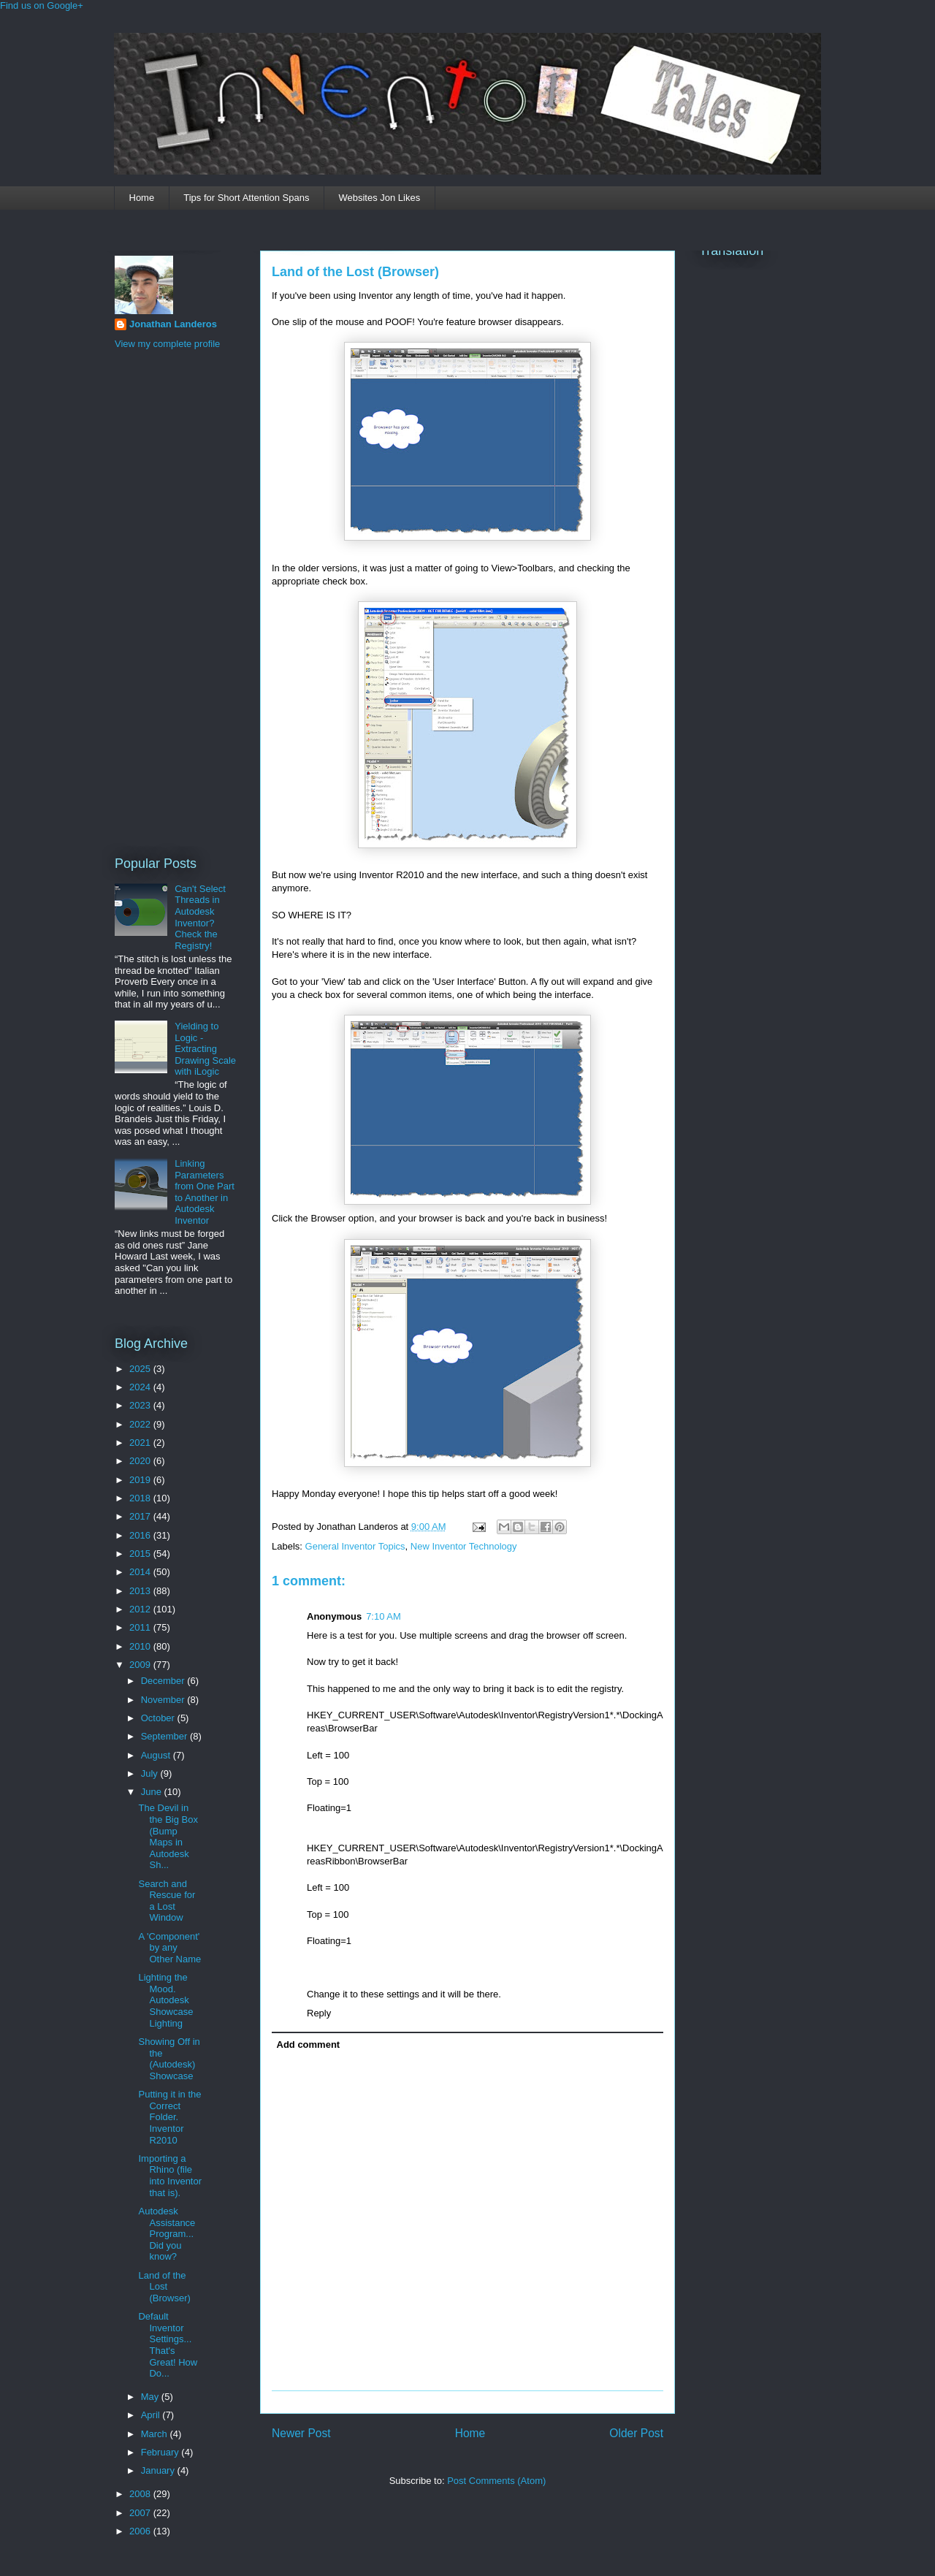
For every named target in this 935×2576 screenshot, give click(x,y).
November (164, 1699)
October (159, 1717)
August (157, 1755)
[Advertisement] (173, 600)
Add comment (308, 2044)
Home (142, 197)
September (165, 1736)
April (152, 2414)
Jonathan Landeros (173, 324)
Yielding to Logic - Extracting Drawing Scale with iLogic (205, 1049)
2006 (141, 2531)
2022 (141, 1424)
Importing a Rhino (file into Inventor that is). (170, 2175)
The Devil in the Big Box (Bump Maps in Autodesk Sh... (168, 1836)
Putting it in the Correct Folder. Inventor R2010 (169, 2117)
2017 (141, 1516)
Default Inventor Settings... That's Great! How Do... (167, 2345)
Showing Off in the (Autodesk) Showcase (168, 2058)
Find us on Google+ (41, 5)
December (164, 1680)
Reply (319, 2013)
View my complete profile (167, 343)
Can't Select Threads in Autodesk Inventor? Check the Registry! (200, 917)
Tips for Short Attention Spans (246, 197)
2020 (141, 1460)
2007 (141, 2512)
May (151, 2396)
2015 (141, 1553)
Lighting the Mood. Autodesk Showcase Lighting (165, 2000)
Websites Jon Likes (379, 197)
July (151, 1773)
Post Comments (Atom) (496, 2480)
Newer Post (301, 2433)
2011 (141, 1627)
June (152, 1791)
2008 (141, 2493)
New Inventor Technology (464, 1546)
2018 (141, 1498)
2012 (141, 1609)
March (155, 2433)
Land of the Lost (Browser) (355, 271)
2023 (141, 1405)
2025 (141, 1368)
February (161, 2452)
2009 (141, 1664)
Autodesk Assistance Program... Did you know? (166, 2234)
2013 (141, 1590)
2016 (141, 1535)
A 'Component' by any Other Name (169, 1948)
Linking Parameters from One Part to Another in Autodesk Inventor (204, 1192)
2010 (141, 1646)
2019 (141, 1479)
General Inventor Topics (355, 1546)
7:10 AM (383, 1616)
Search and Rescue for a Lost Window (166, 1901)
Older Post (636, 2433)
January (159, 2470)
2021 (141, 1442)
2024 (141, 1387)
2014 (141, 1571)
